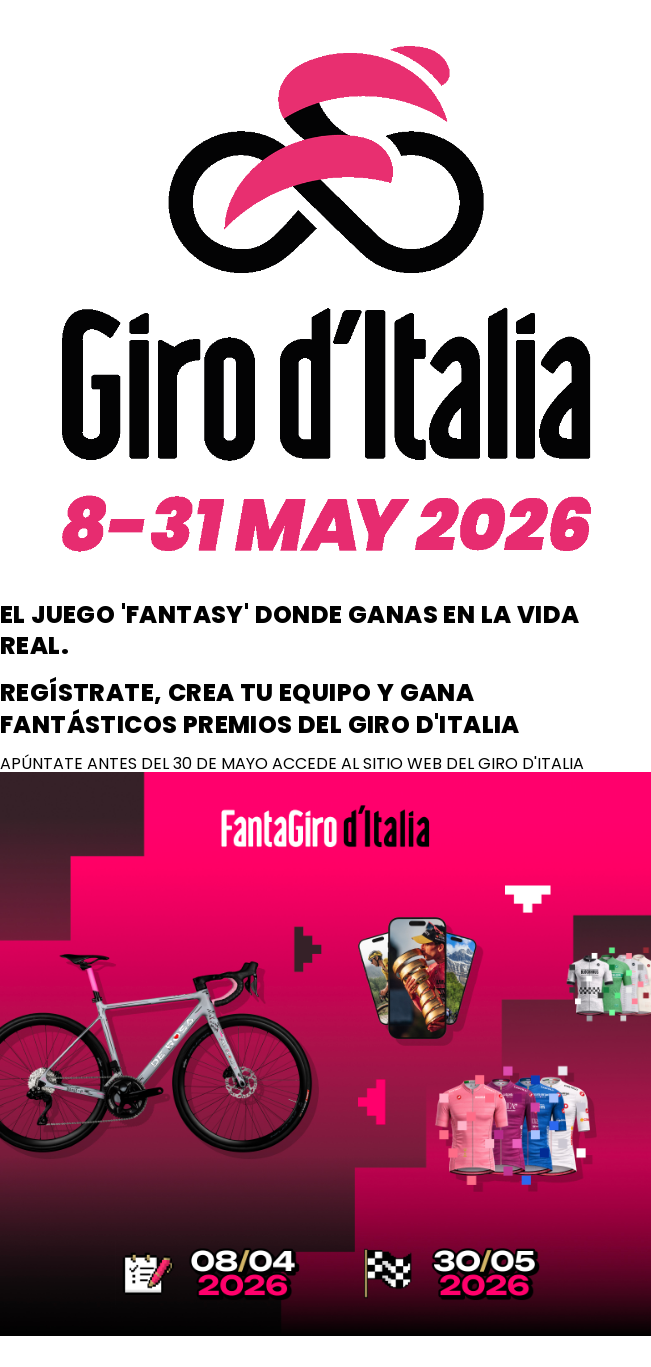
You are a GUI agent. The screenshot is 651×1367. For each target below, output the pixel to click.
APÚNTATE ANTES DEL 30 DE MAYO (136, 763)
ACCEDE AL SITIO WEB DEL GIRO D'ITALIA (428, 763)
